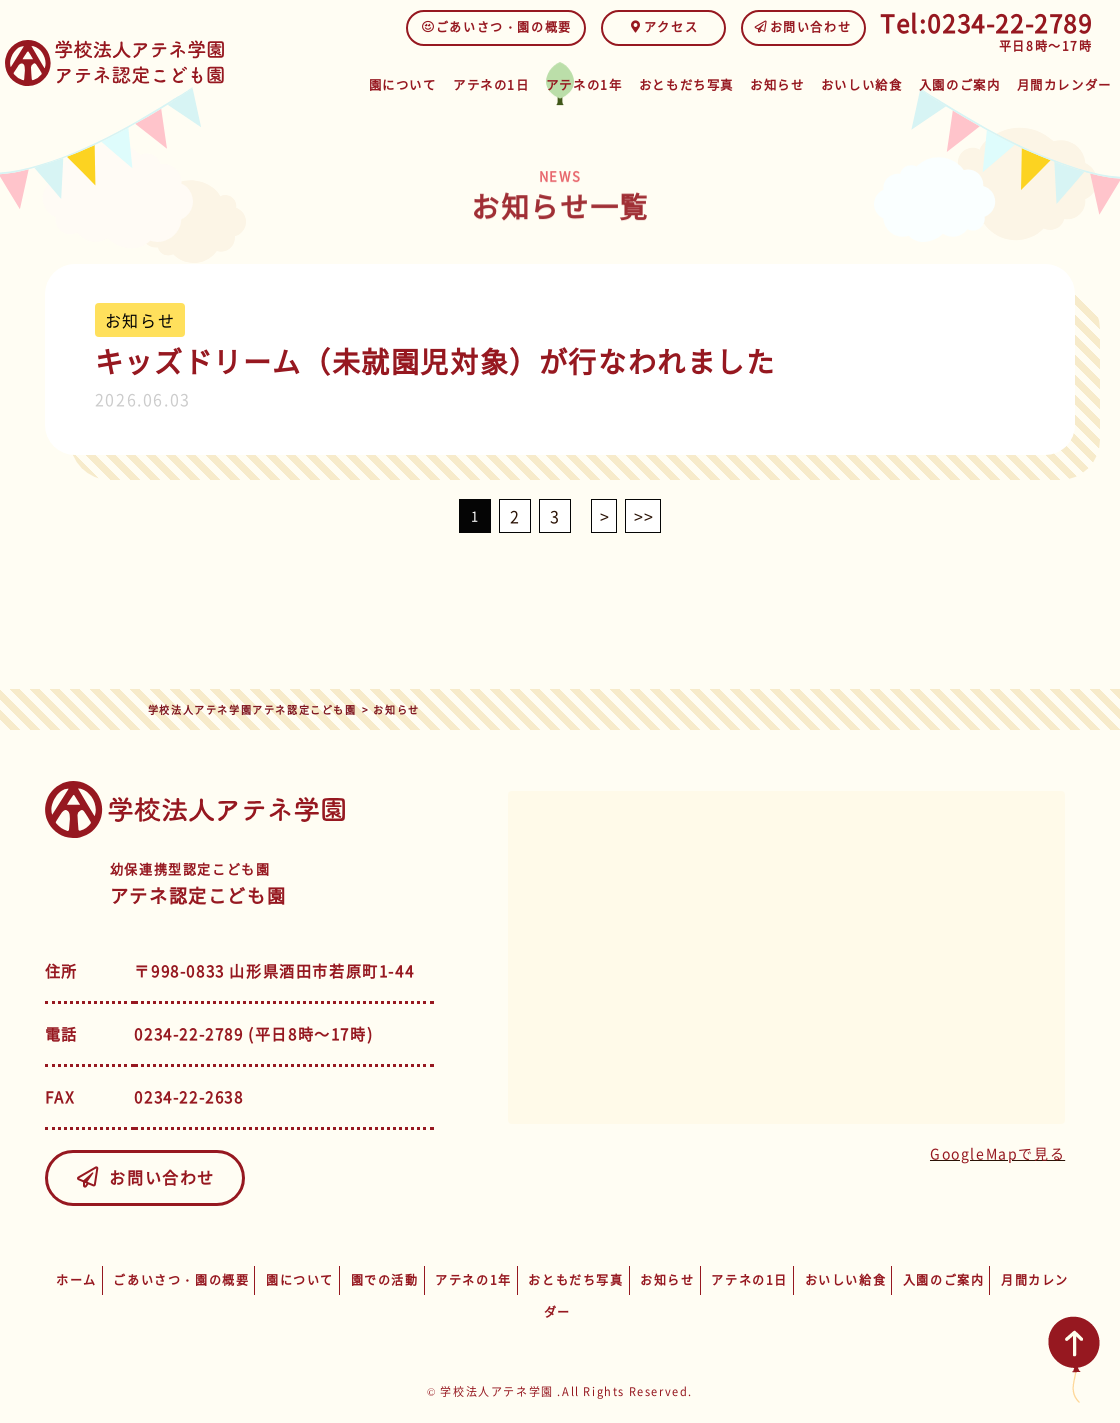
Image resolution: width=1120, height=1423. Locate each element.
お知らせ (775, 82)
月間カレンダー (1064, 82)
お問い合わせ (803, 27)
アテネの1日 (486, 82)
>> (644, 516)
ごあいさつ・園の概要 (496, 27)
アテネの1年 (581, 82)
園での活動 (385, 1280)
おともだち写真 (682, 82)
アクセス (663, 27)
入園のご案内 (961, 82)
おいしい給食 (862, 82)
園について (395, 82)
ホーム (76, 1280)
